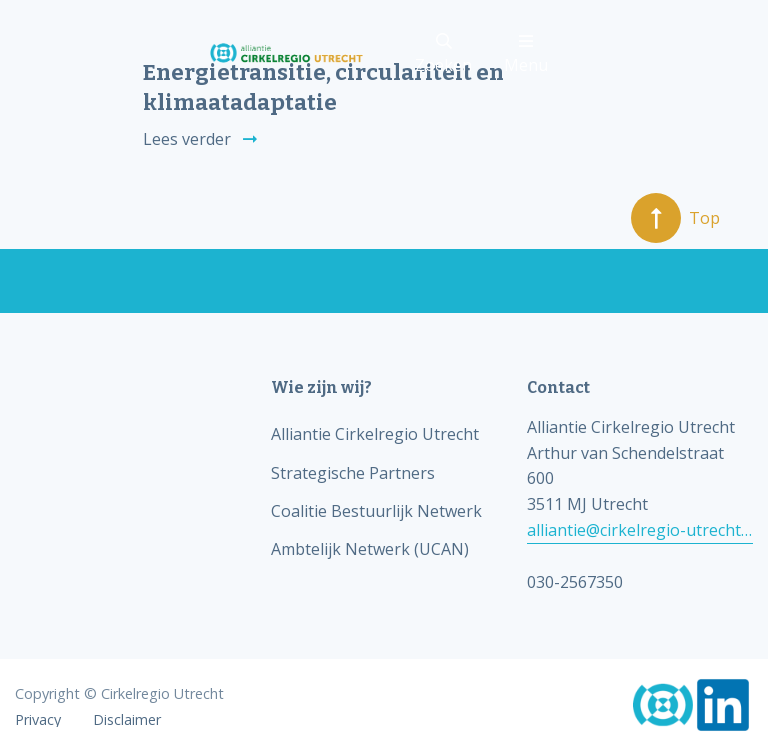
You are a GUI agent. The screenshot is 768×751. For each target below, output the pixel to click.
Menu (526, 54)
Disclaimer (127, 720)
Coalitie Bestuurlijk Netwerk (376, 511)
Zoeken (443, 54)
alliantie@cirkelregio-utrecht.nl (640, 530)
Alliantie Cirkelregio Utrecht (375, 434)
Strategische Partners (353, 473)
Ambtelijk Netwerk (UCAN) (370, 549)
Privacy (38, 720)
